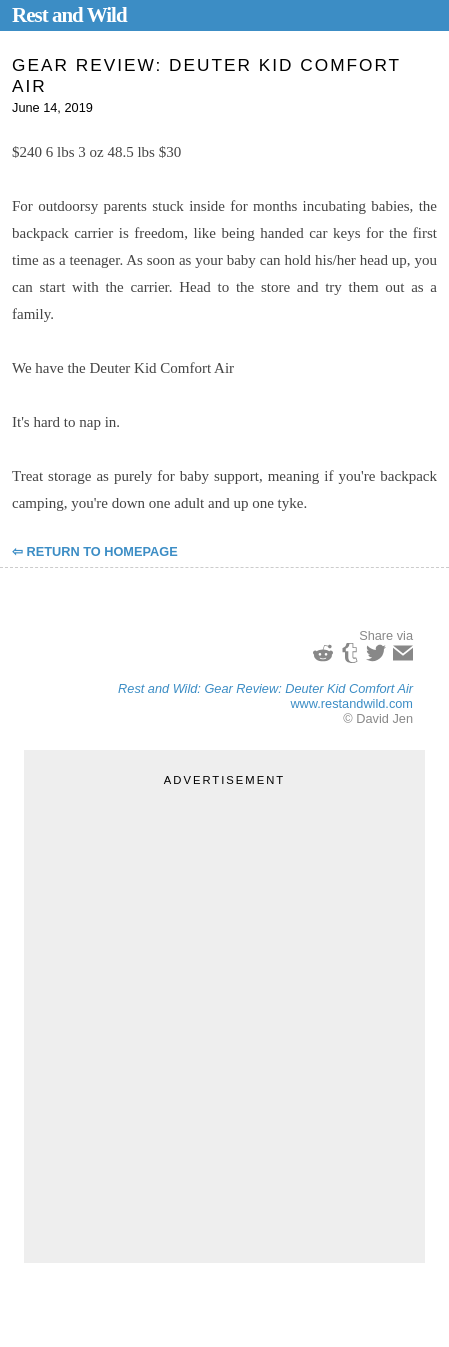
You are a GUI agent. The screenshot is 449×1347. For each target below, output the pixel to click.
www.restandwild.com (351, 703)
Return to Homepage (102, 551)
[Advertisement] (224, 1014)
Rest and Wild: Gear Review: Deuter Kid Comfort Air (265, 688)
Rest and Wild (69, 15)
